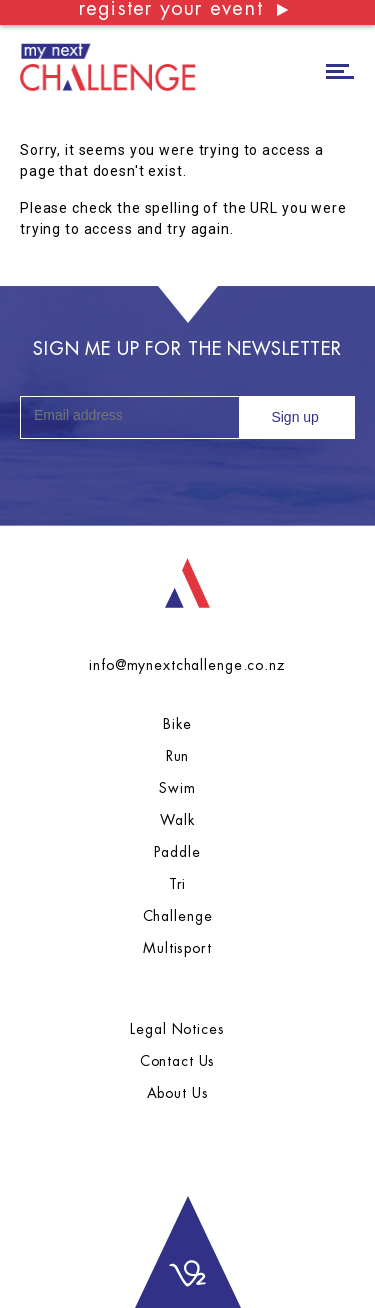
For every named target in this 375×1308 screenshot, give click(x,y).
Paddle (177, 852)
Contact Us (178, 1061)
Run (178, 756)
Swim (177, 788)
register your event (184, 9)
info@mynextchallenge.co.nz (187, 665)
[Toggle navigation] (340, 70)
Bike (177, 724)
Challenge (178, 916)
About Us (178, 1093)
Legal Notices (177, 1029)
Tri (178, 884)
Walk (177, 820)
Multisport (177, 948)
